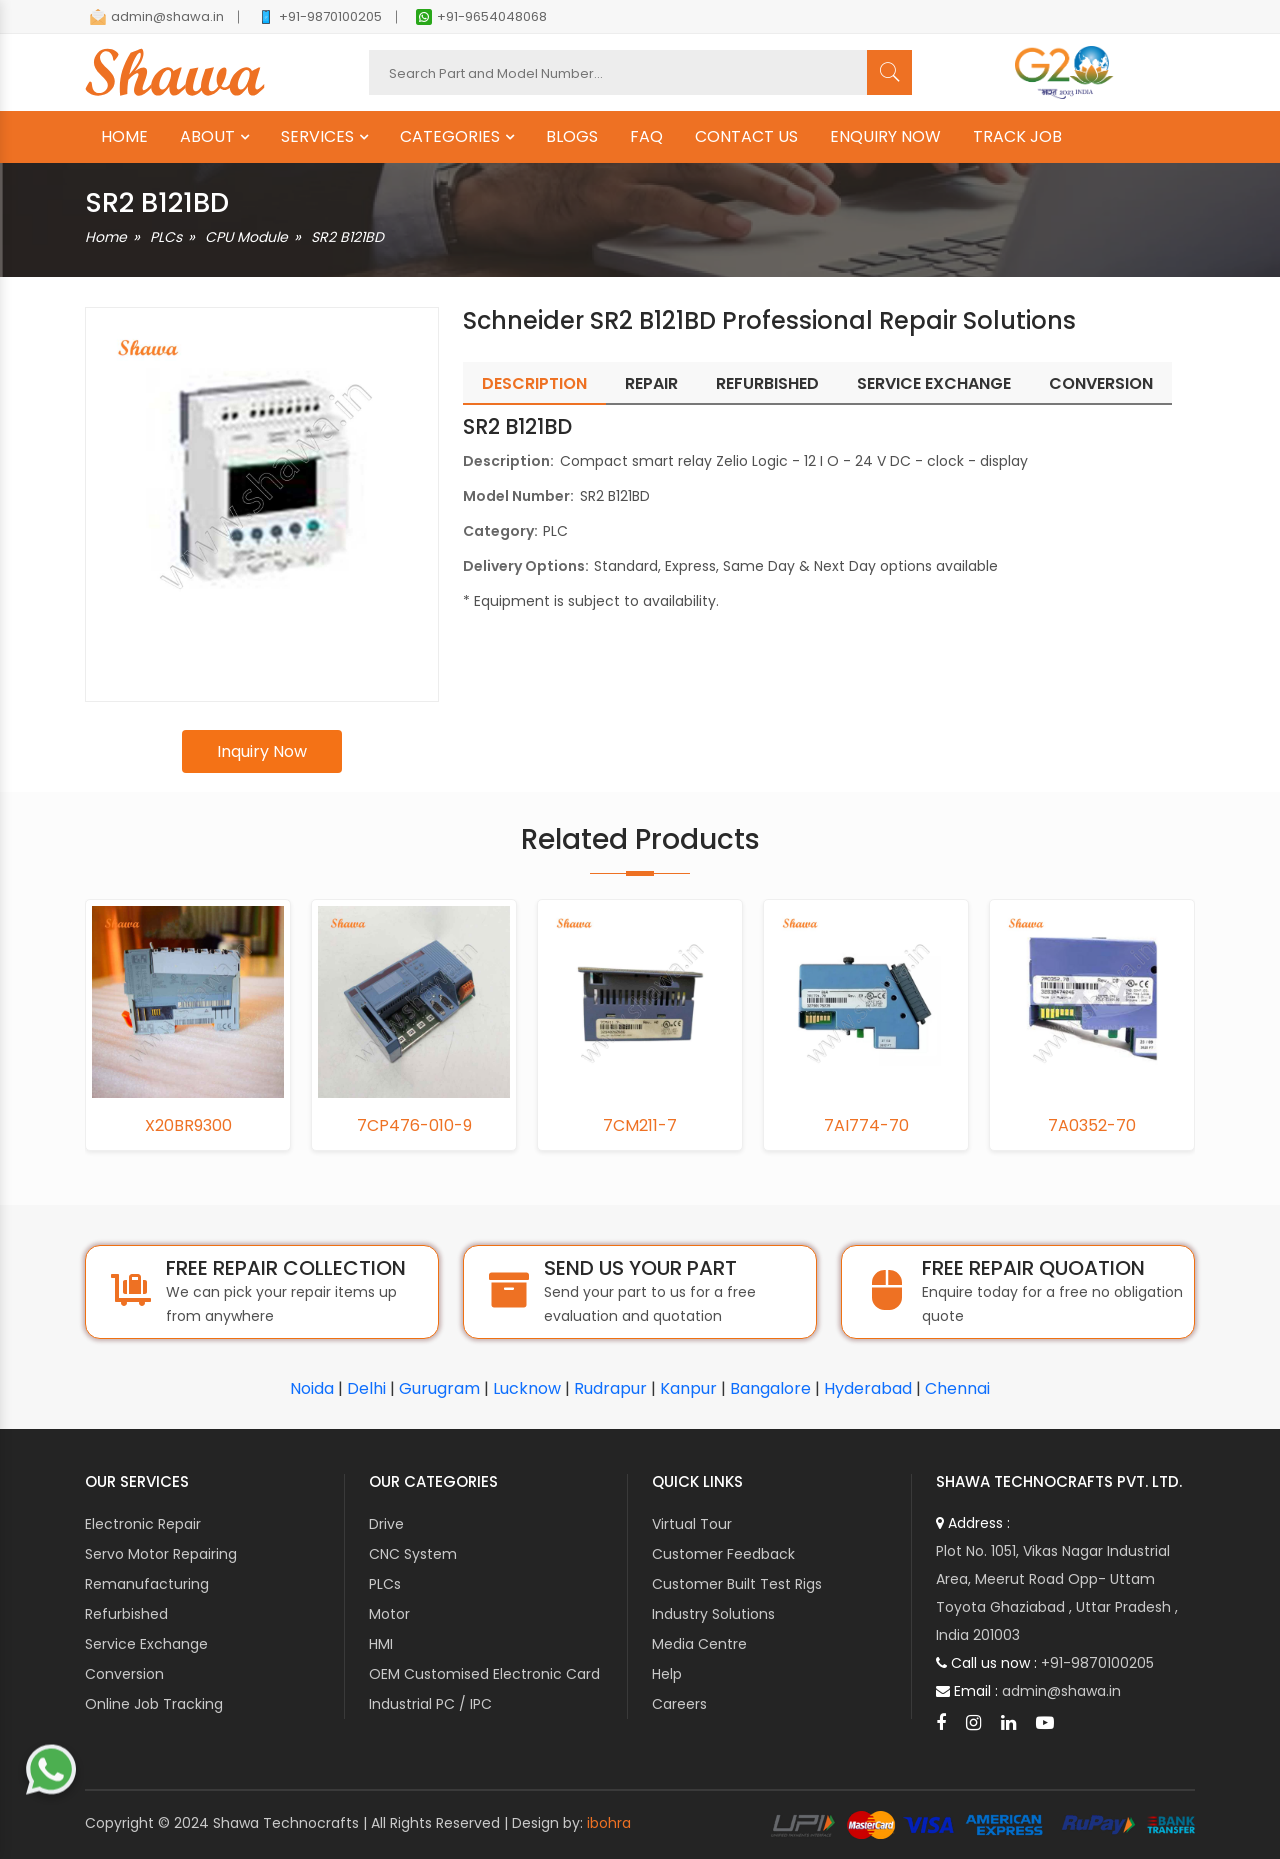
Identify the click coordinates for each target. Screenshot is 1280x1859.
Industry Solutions (713, 1614)
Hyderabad (868, 1388)
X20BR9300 (188, 1126)
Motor (389, 1614)
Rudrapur (610, 1388)
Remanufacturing (147, 1584)
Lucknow (527, 1388)
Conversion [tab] (1101, 383)
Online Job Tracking (154, 1704)
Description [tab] (534, 383)
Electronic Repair (143, 1524)
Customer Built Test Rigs (737, 1584)
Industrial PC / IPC (430, 1704)
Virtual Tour (692, 1524)
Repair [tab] (651, 383)
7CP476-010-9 (414, 1126)
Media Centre (699, 1644)
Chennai (957, 1388)
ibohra (609, 1823)
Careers (679, 1704)
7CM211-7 (640, 1126)
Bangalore (770, 1388)
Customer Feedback (723, 1554)
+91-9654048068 (481, 16)
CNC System (413, 1554)
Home (106, 237)
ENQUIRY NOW (885, 137)
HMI (381, 1644)
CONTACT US (746, 137)
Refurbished (126, 1614)
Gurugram (439, 1388)
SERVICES (317, 137)
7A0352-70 (1092, 1126)
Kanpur (688, 1388)
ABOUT (207, 137)
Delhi (366, 1388)
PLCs (166, 237)
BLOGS (572, 137)
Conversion (124, 1674)
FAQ (646, 137)
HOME (124, 137)
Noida (312, 1388)
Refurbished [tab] (767, 383)
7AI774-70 (866, 1126)
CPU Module (246, 237)
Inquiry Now (262, 751)
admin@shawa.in (157, 16)
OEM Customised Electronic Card (484, 1674)
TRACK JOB (1017, 137)
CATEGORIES (450, 137)
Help (667, 1674)
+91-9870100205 (320, 16)
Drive (386, 1524)
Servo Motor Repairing (161, 1554)
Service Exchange (146, 1644)
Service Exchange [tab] (934, 383)
